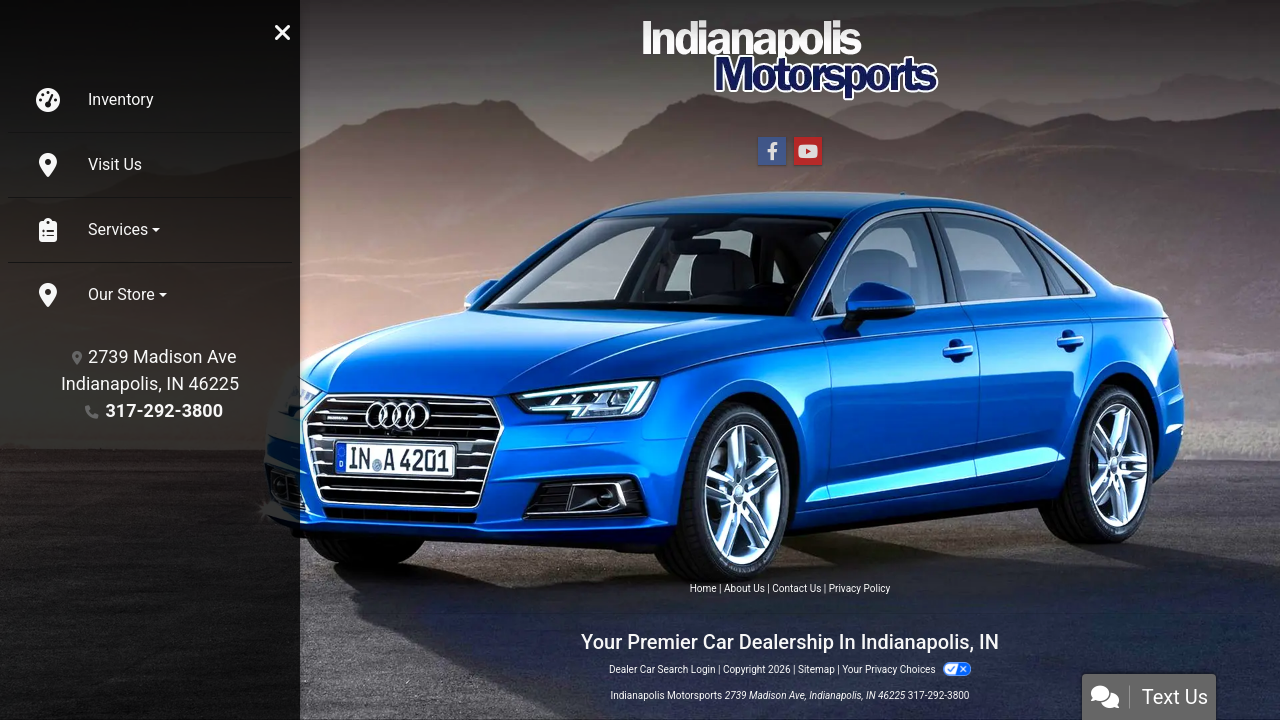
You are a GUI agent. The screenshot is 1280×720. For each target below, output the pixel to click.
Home (703, 588)
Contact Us (796, 588)
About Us (744, 588)
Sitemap (816, 669)
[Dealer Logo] (790, 59)
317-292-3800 (164, 410)
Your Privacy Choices (906, 669)
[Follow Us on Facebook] (772, 152)
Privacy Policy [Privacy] (860, 588)
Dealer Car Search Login (662, 669)
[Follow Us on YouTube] (808, 152)
